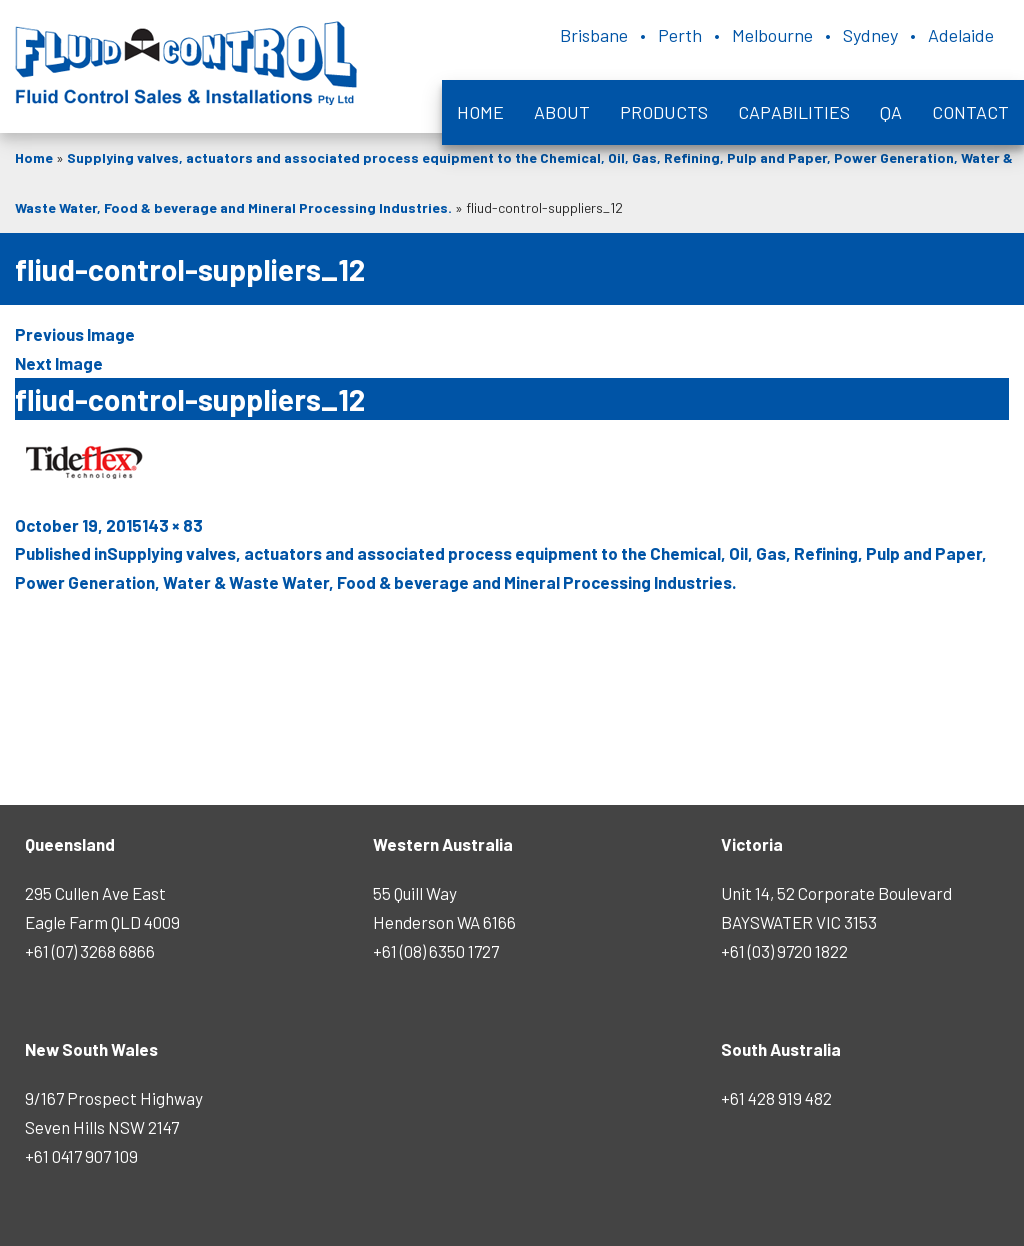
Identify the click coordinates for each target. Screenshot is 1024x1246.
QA (891, 112)
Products (664, 112)
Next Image (59, 363)
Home (480, 112)
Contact (970, 112)
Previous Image (75, 334)
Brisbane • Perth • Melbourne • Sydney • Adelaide (777, 35)
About (562, 112)
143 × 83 (172, 525)
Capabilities (794, 112)
